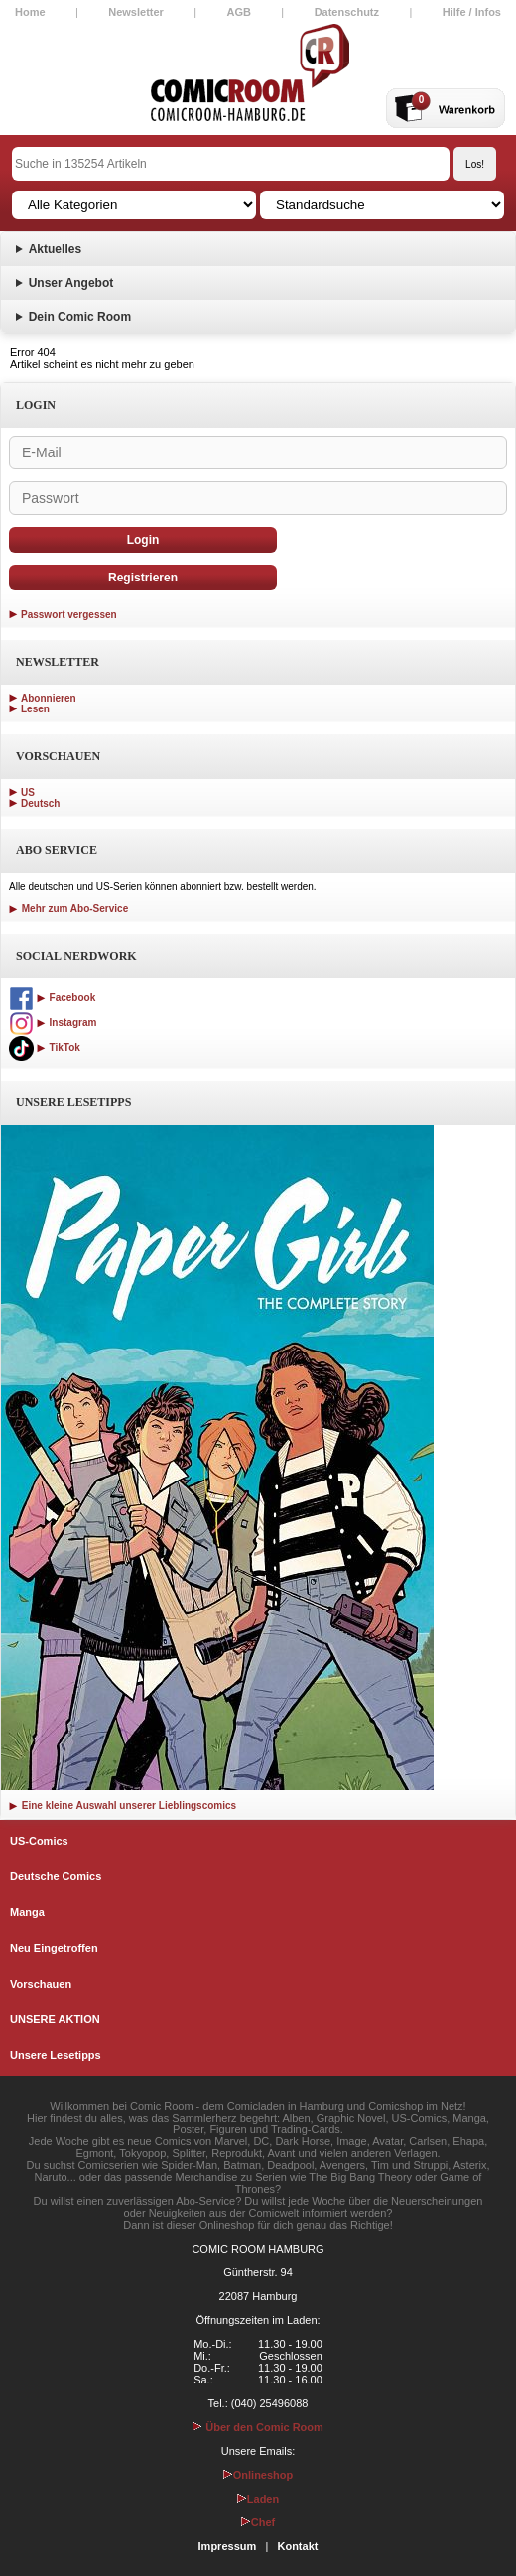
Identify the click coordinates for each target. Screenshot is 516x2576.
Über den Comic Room (258, 2427)
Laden (258, 2499)
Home (30, 12)
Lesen (35, 709)
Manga (27, 1912)
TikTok (44, 1047)
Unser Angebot (71, 283)
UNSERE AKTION (55, 2019)
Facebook (52, 997)
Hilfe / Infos (472, 12)
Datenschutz (347, 12)
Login (143, 540)
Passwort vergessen (69, 614)
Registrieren (143, 577)
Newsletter (136, 12)
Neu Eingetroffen (54, 1948)
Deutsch (40, 803)
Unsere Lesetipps (55, 2055)
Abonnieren (48, 698)
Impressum (227, 2546)
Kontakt (297, 2546)
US (28, 792)
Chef (258, 2522)
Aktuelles (55, 249)
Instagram (52, 1022)
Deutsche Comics (55, 1876)
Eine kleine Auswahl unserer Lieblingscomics (122, 1805)
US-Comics (39, 1841)
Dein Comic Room (80, 316)
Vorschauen (40, 1984)
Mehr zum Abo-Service (68, 908)
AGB (239, 12)
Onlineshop (258, 2475)
